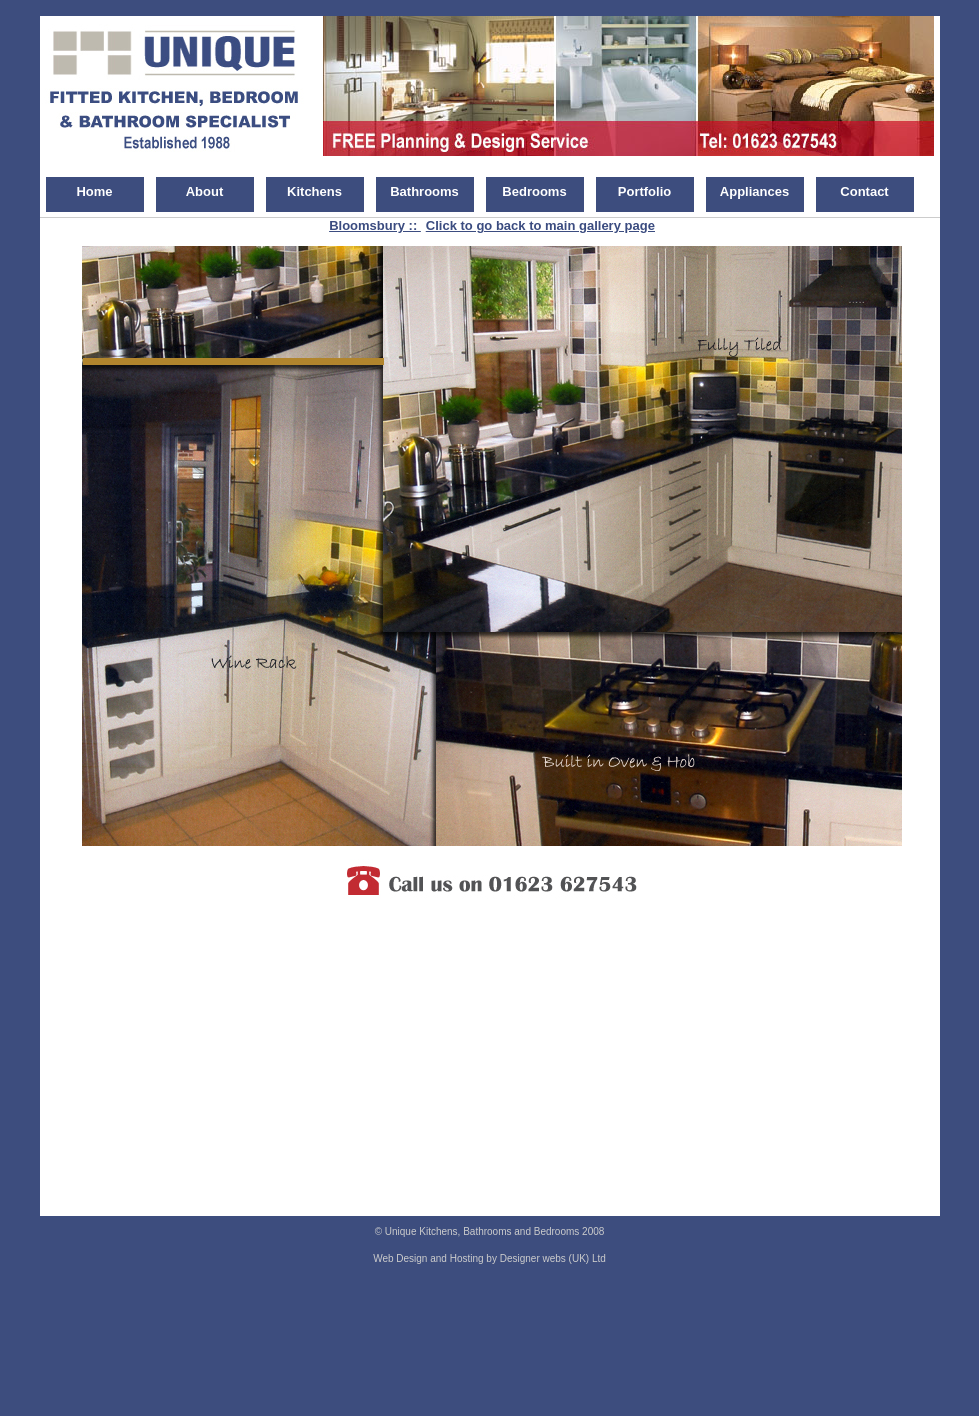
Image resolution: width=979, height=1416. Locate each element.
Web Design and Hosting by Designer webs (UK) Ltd (489, 1258)
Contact (864, 191)
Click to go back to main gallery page (540, 225)
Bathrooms (424, 191)
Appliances (754, 191)
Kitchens (314, 191)
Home (94, 191)
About (205, 191)
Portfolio (644, 191)
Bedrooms (534, 191)
